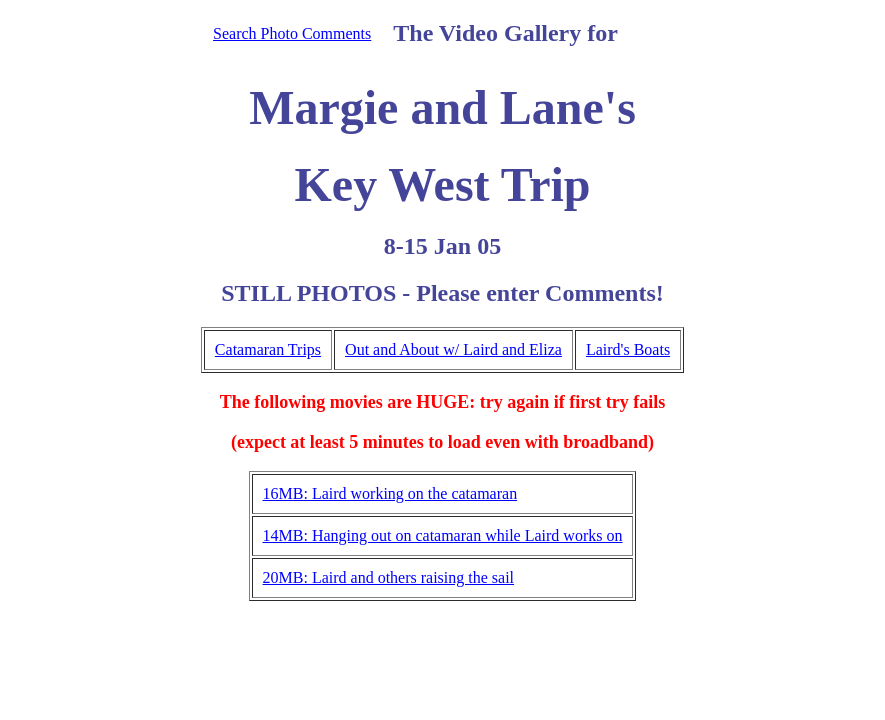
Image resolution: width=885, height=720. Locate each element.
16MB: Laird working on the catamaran (390, 493)
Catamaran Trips (268, 349)
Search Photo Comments (292, 33)
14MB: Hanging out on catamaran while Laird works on (443, 535)
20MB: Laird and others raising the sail (389, 577)
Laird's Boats (628, 349)
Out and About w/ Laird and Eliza (453, 349)
